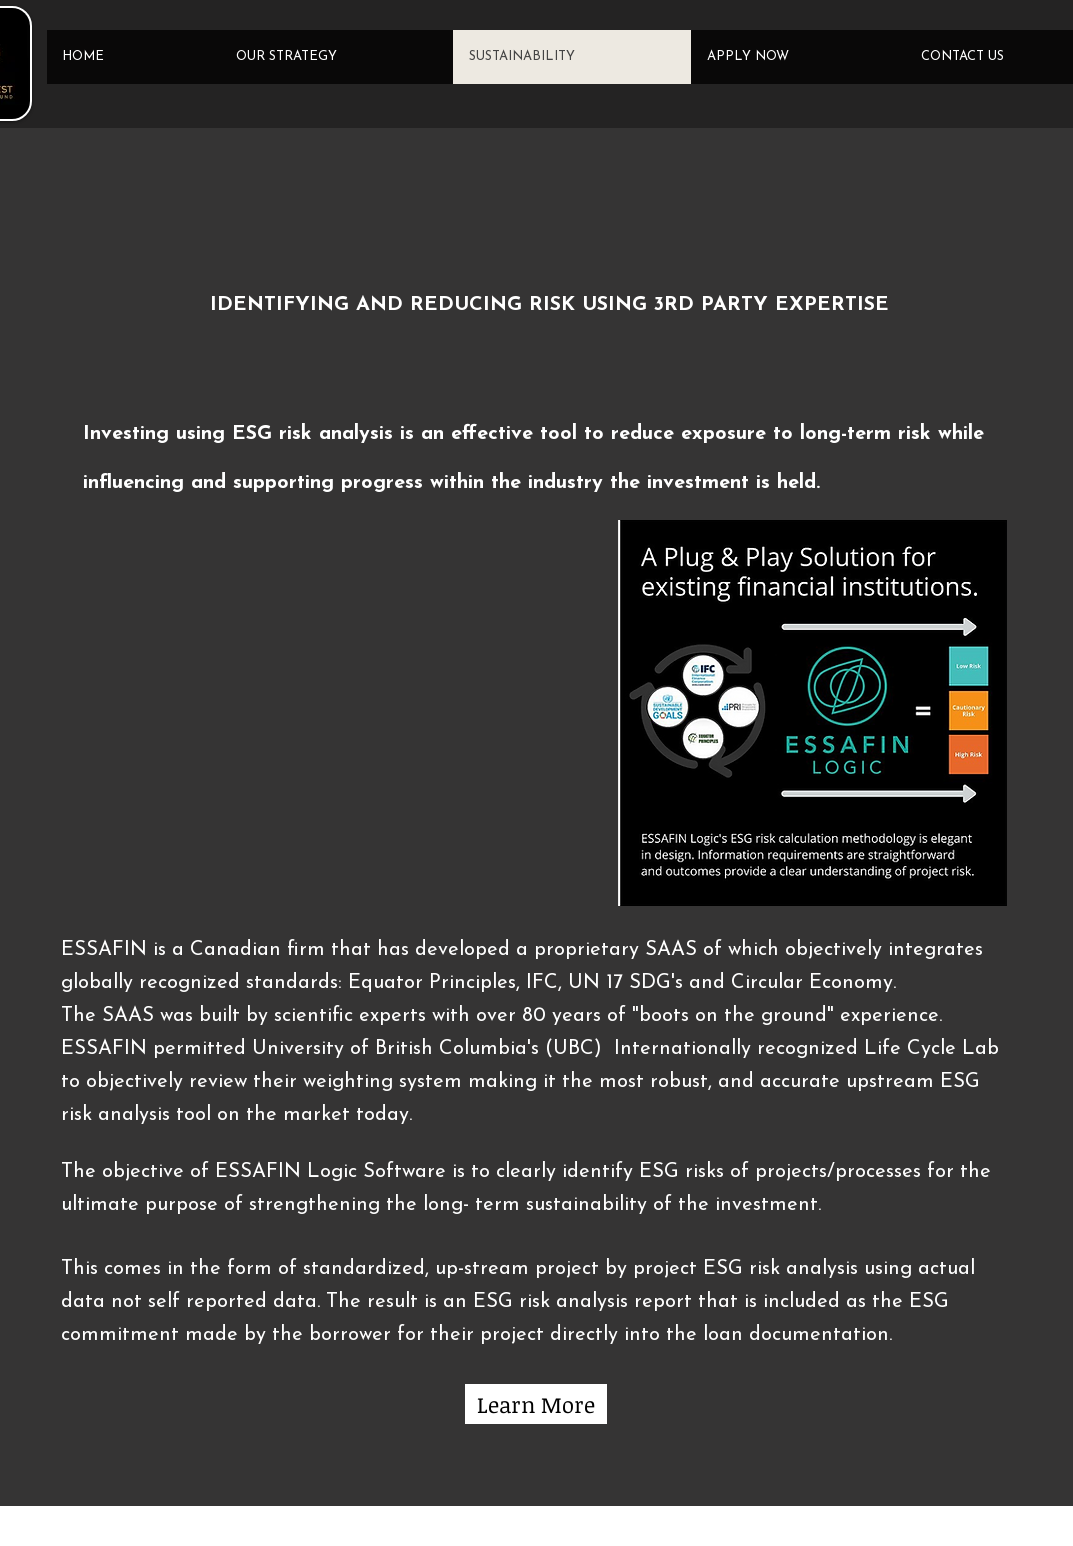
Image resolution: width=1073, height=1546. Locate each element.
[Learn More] (536, 1404)
